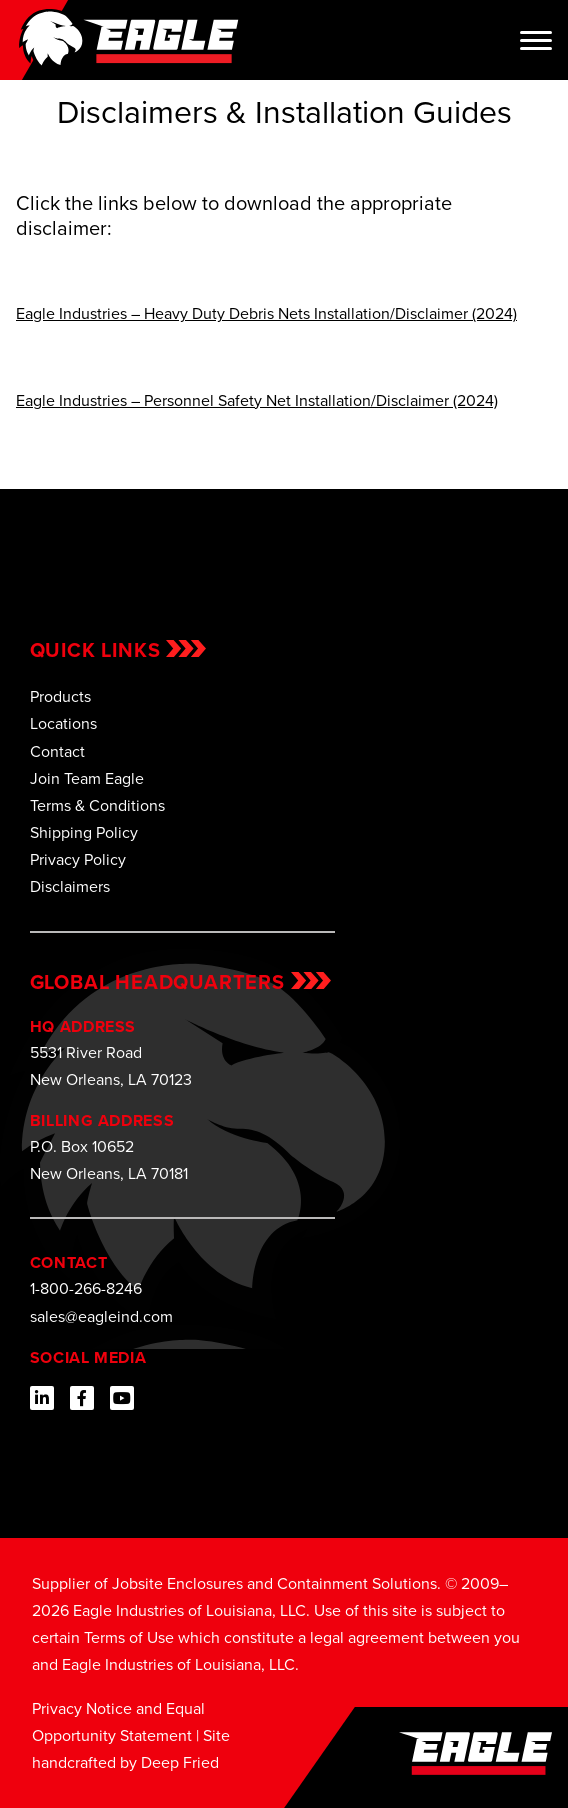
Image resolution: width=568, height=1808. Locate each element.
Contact (57, 751)
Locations (63, 723)
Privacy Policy (78, 859)
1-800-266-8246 (86, 1288)
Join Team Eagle (87, 778)
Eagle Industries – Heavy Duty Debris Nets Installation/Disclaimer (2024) (266, 313)
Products (60, 696)
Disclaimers (70, 886)
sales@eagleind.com (101, 1316)
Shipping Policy (84, 832)
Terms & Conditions (97, 805)
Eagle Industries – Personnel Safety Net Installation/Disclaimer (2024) (257, 400)
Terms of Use (129, 1637)
